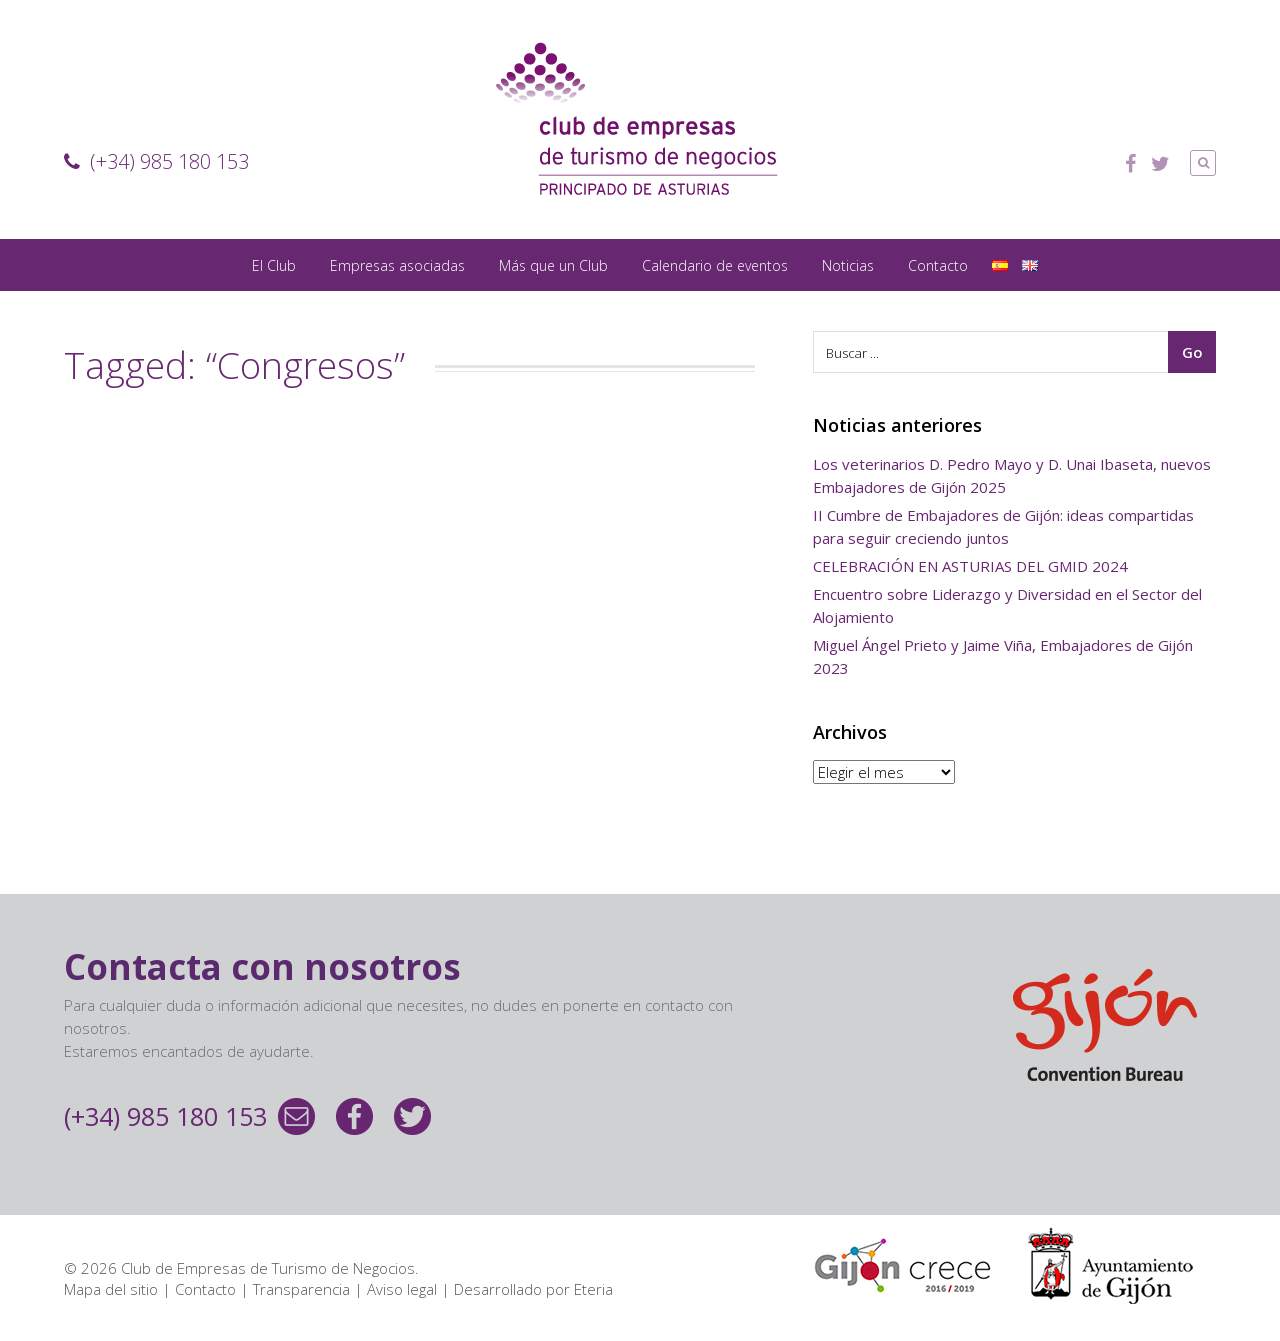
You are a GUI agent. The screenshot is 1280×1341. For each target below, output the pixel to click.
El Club (274, 265)
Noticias (848, 265)
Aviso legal (402, 1289)
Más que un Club (553, 265)
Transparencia (301, 1289)
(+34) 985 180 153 (156, 161)
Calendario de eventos (715, 265)
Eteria (593, 1289)
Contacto (938, 265)
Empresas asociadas (397, 265)
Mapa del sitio (111, 1289)
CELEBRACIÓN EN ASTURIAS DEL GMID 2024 (970, 566)
